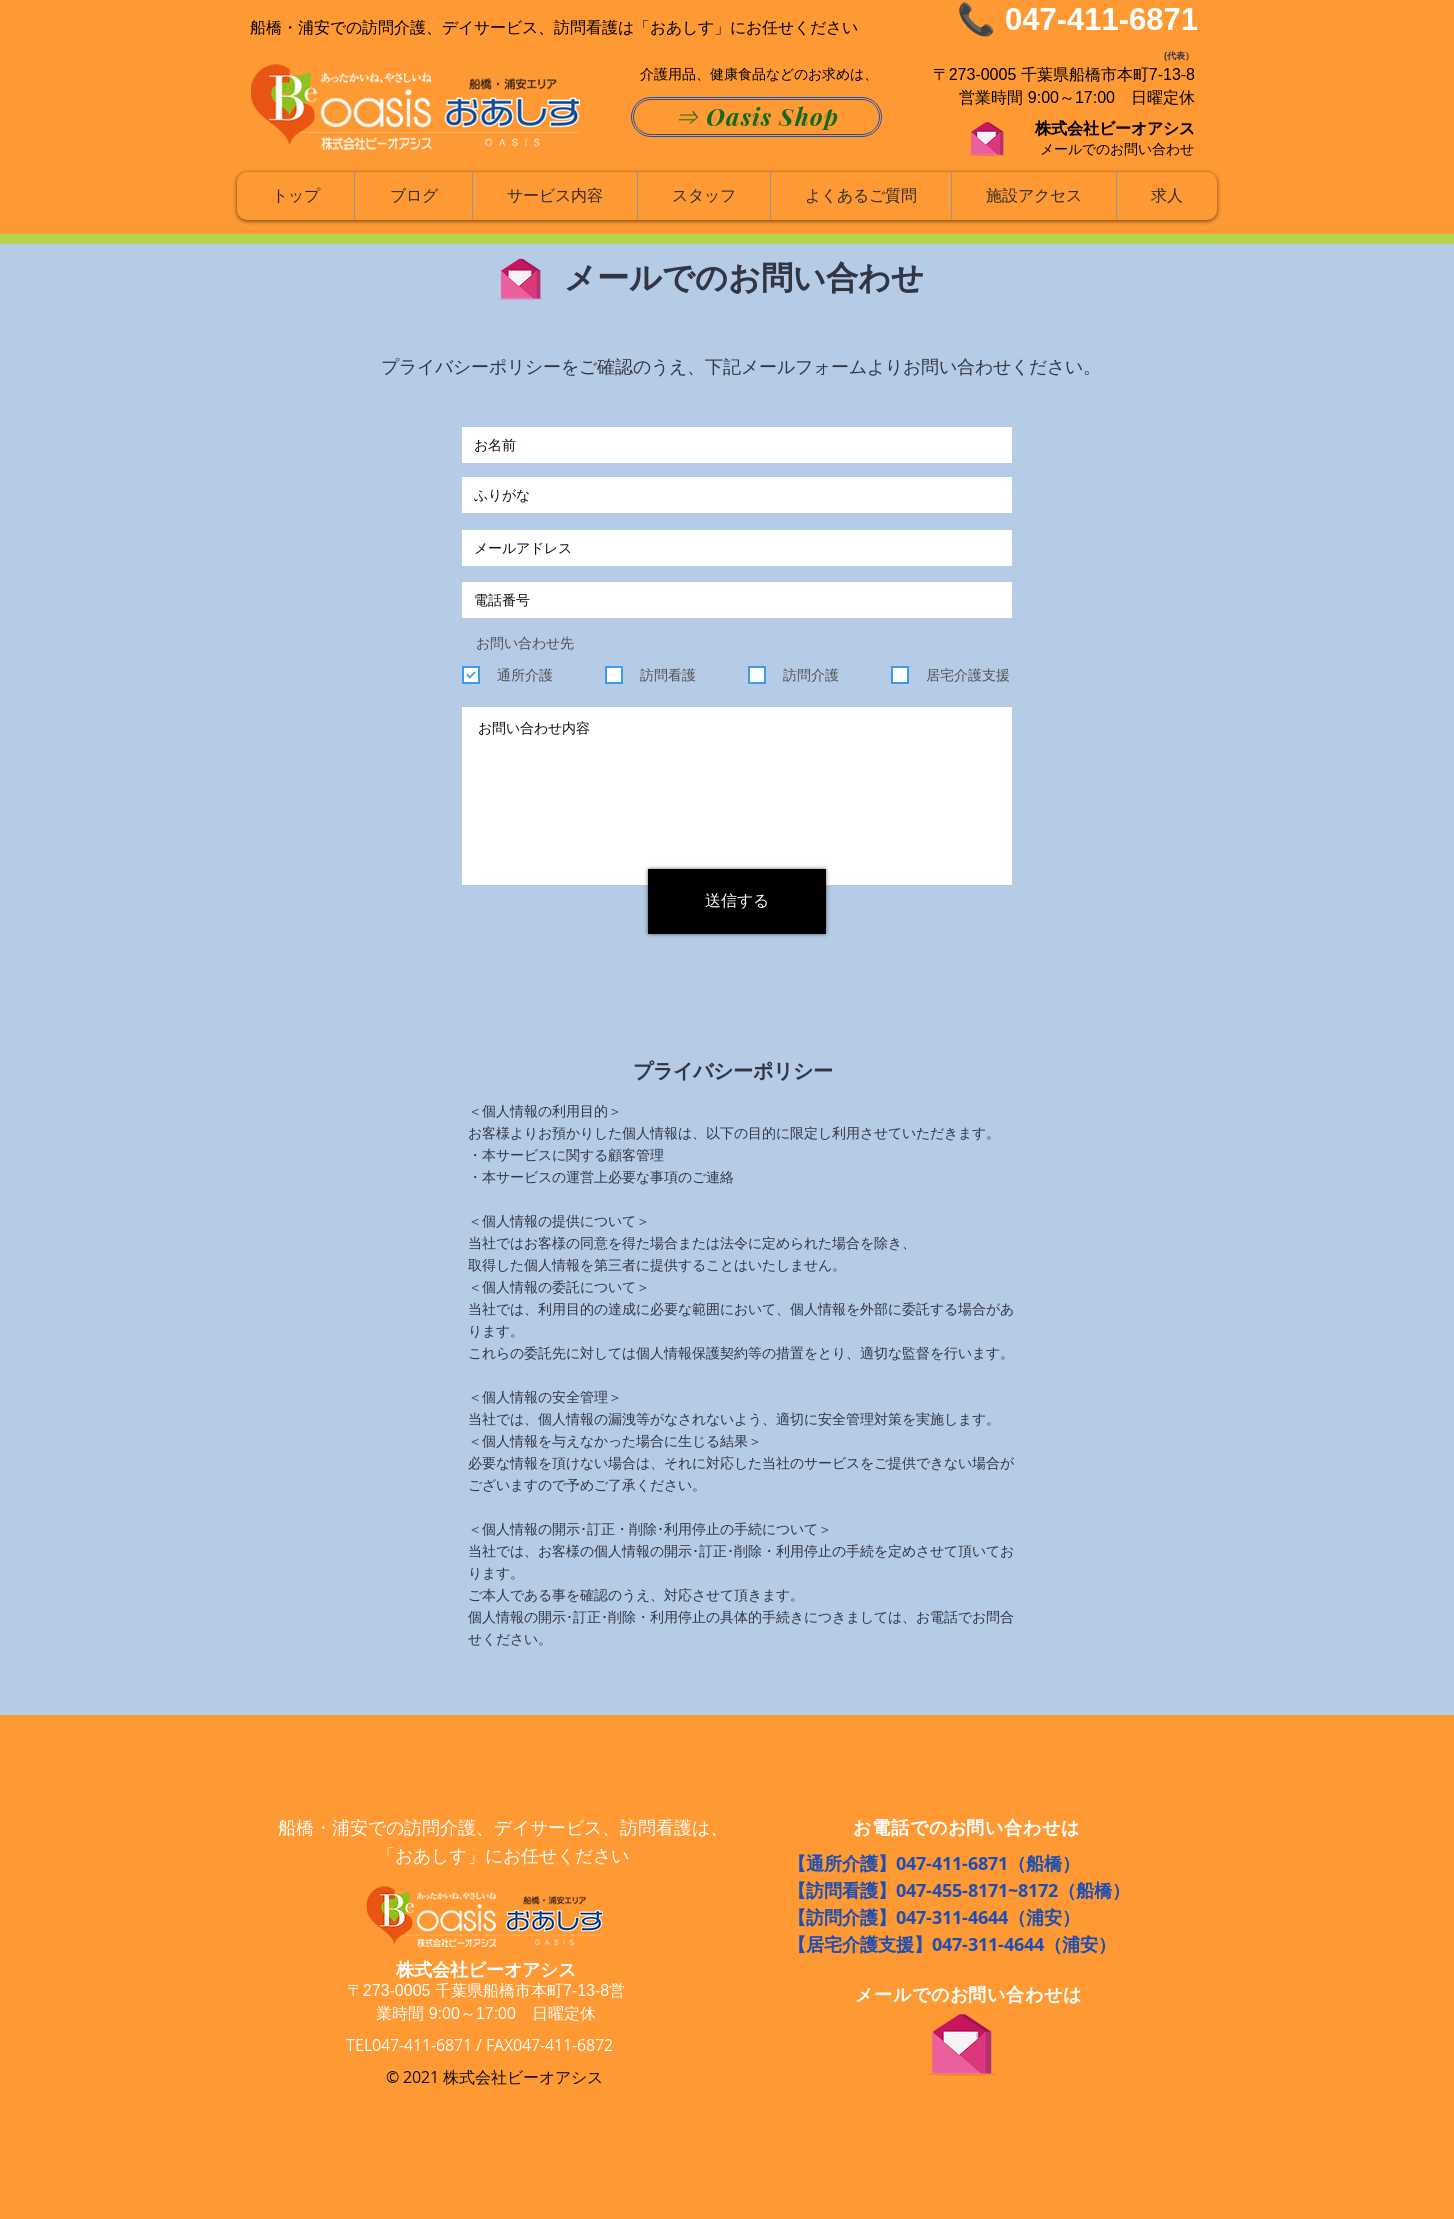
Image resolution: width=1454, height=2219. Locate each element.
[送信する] (737, 901)
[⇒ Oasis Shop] (756, 117)
